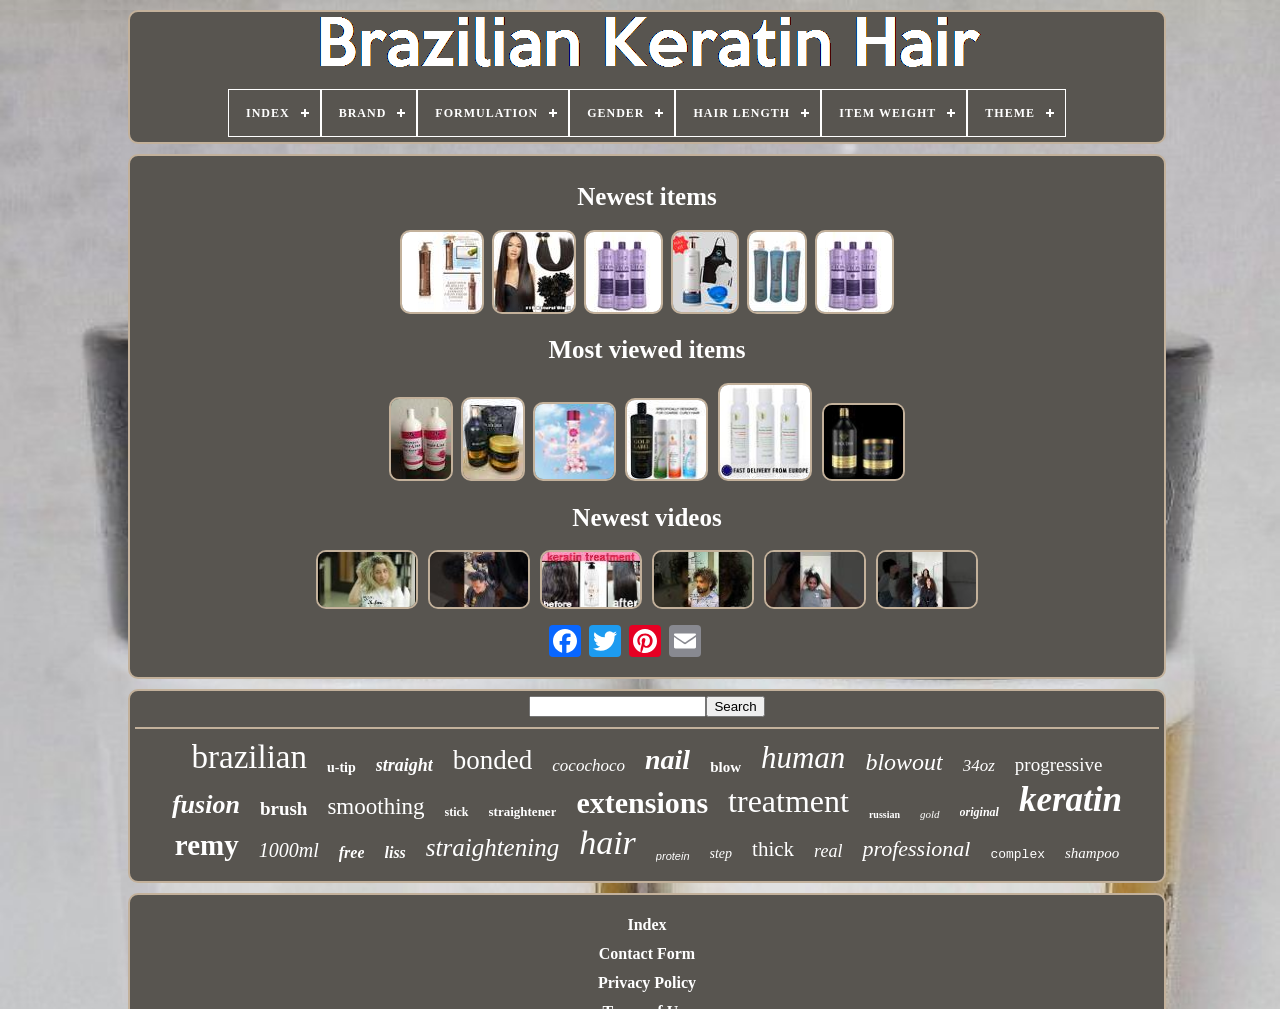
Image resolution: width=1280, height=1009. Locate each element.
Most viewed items (646, 349)
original (979, 812)
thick (773, 849)
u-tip (341, 767)
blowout (903, 762)
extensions (642, 802)
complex (1017, 854)
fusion (206, 804)
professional (916, 848)
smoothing (375, 806)
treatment (788, 801)
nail (667, 759)
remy (207, 845)
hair (607, 842)
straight (404, 765)
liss (394, 852)
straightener (523, 811)
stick (457, 812)
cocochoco (588, 765)
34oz (979, 765)
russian (884, 814)
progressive (1059, 764)
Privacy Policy (647, 982)
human (803, 757)
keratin (1070, 799)
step (721, 853)
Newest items (647, 196)
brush (284, 808)
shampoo (1092, 853)
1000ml (289, 850)
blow (725, 767)
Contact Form (647, 953)
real (828, 851)
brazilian (249, 757)
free (352, 852)
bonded (492, 760)
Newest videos (646, 517)
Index (646, 924)
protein (673, 856)
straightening (492, 847)
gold (930, 814)
